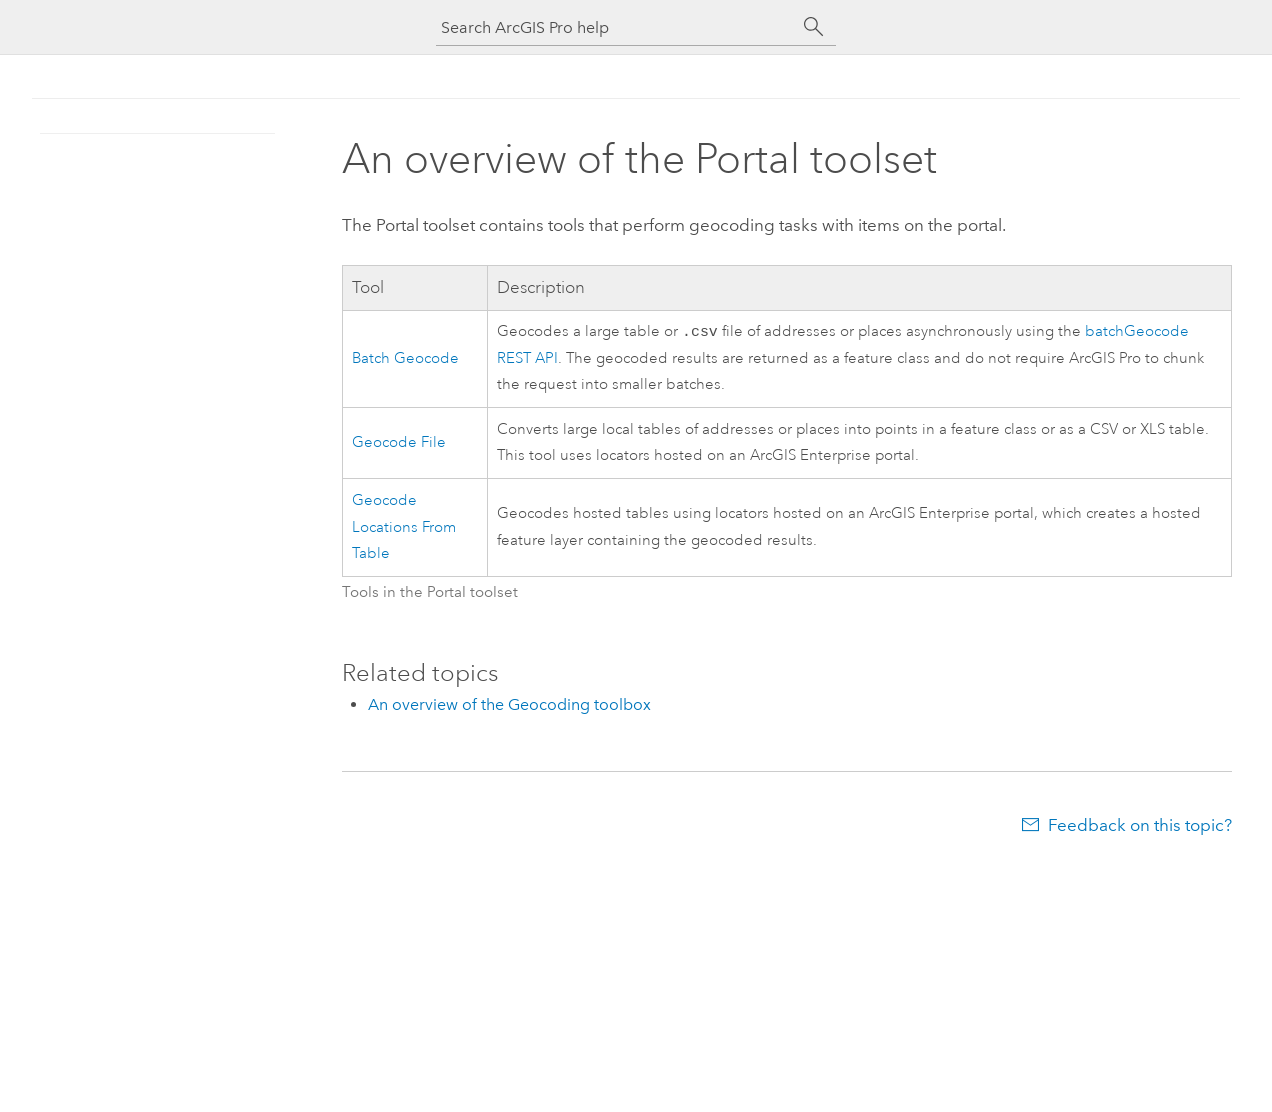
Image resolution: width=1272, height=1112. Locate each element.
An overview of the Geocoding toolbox (509, 706)
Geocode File (399, 444)
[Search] (814, 27)
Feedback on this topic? (1140, 827)
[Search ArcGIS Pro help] (616, 27)
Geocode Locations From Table (404, 529)
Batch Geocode (405, 359)
